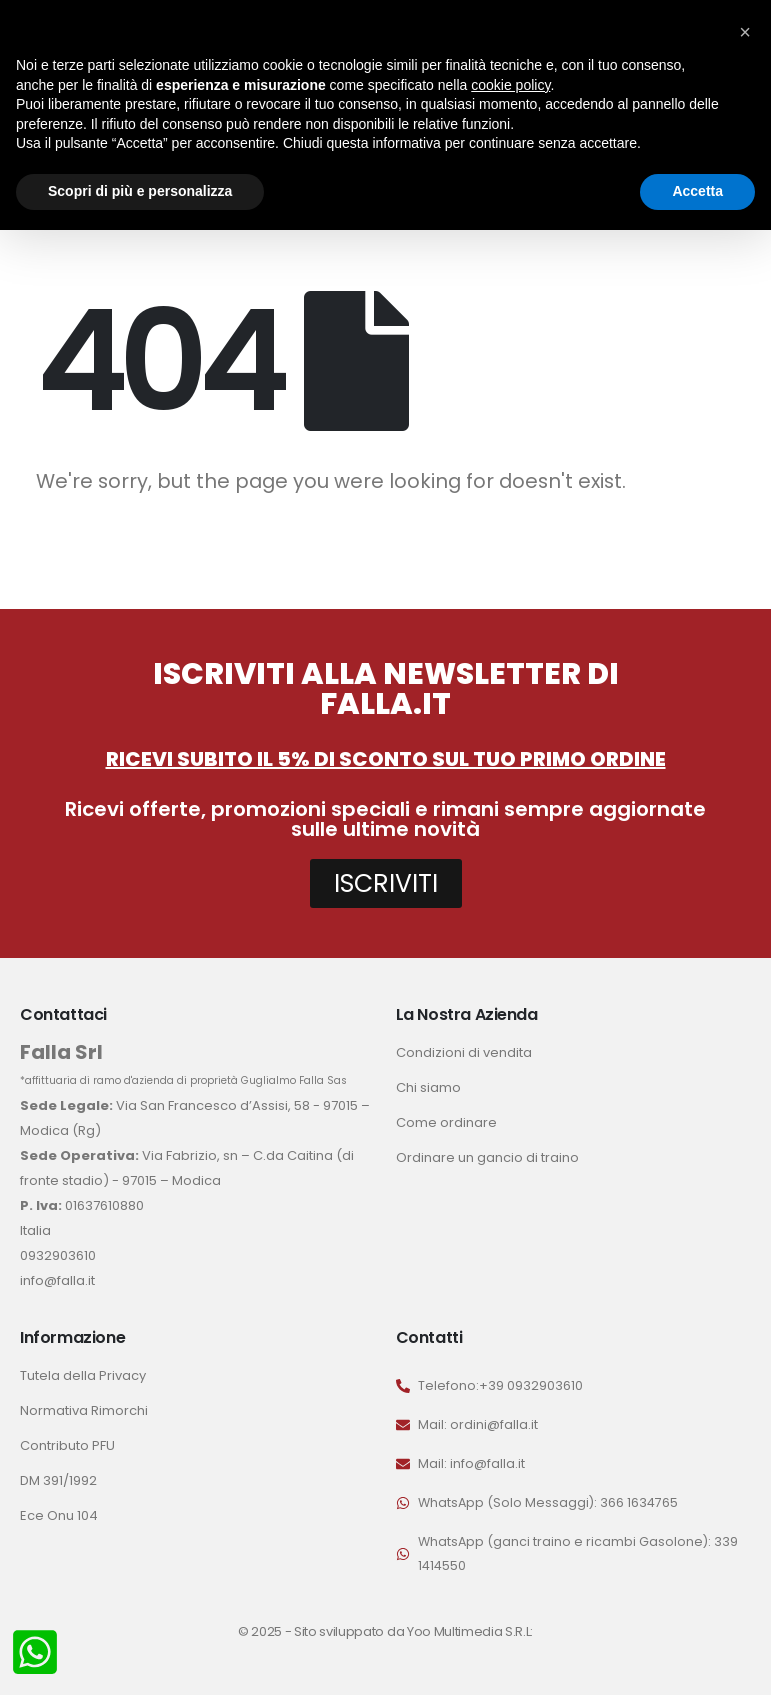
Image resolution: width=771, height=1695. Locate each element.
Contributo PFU (67, 1445)
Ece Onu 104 (59, 1515)
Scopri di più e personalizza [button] (140, 191)
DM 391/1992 (58, 1480)
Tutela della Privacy (83, 1375)
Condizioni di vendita (464, 1052)
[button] (745, 32)
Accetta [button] (697, 191)
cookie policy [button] (510, 85)
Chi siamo (428, 1087)
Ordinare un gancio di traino (487, 1157)
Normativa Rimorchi (84, 1410)
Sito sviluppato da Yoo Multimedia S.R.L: (413, 1631)
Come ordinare (446, 1122)
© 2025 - (266, 1631)
